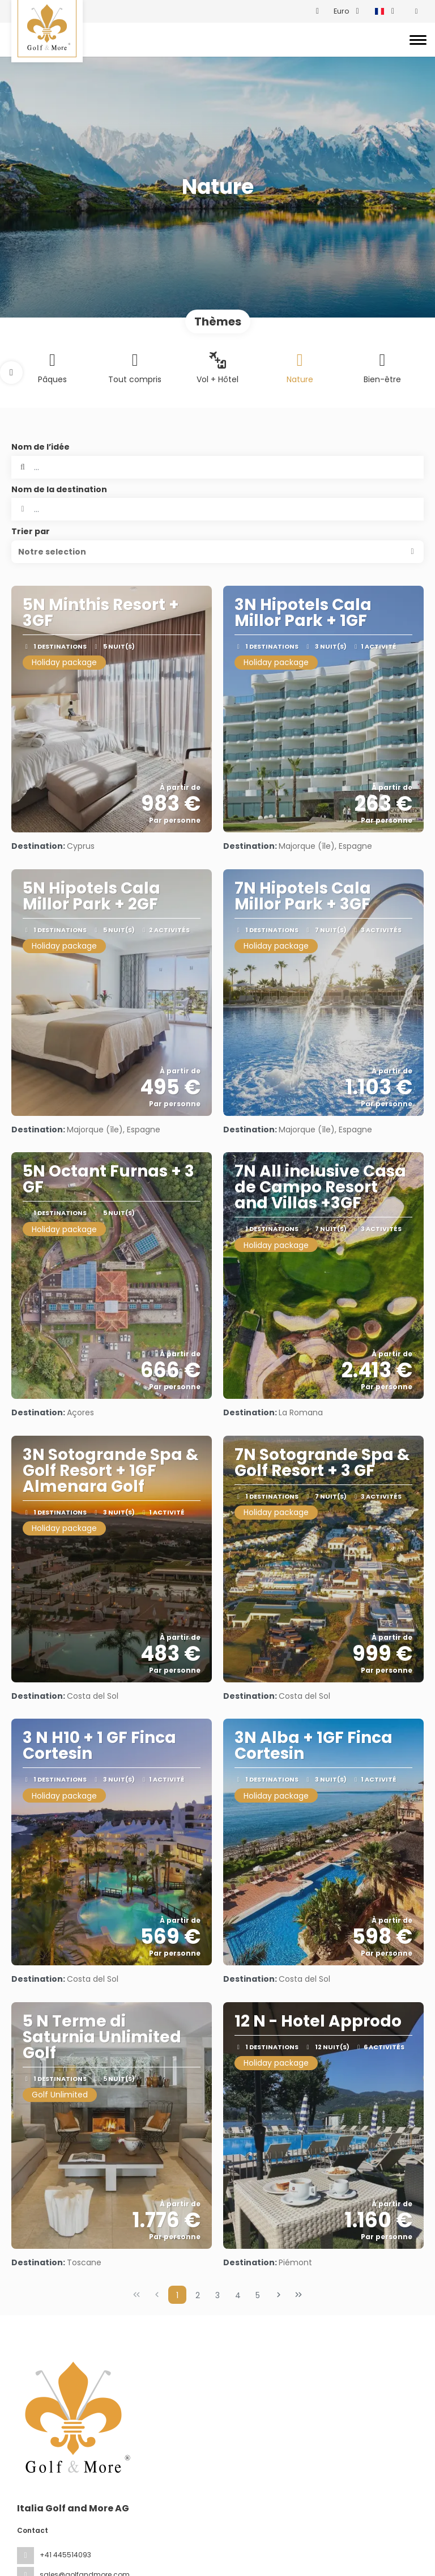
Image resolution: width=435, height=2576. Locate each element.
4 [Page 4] (238, 2295)
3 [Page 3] (217, 2295)
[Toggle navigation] (418, 39)
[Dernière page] (298, 2295)
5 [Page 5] (257, 2295)
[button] (11, 372)
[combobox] (217, 509)
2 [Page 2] (197, 2295)
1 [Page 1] (177, 2295)
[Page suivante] (279, 2295)
